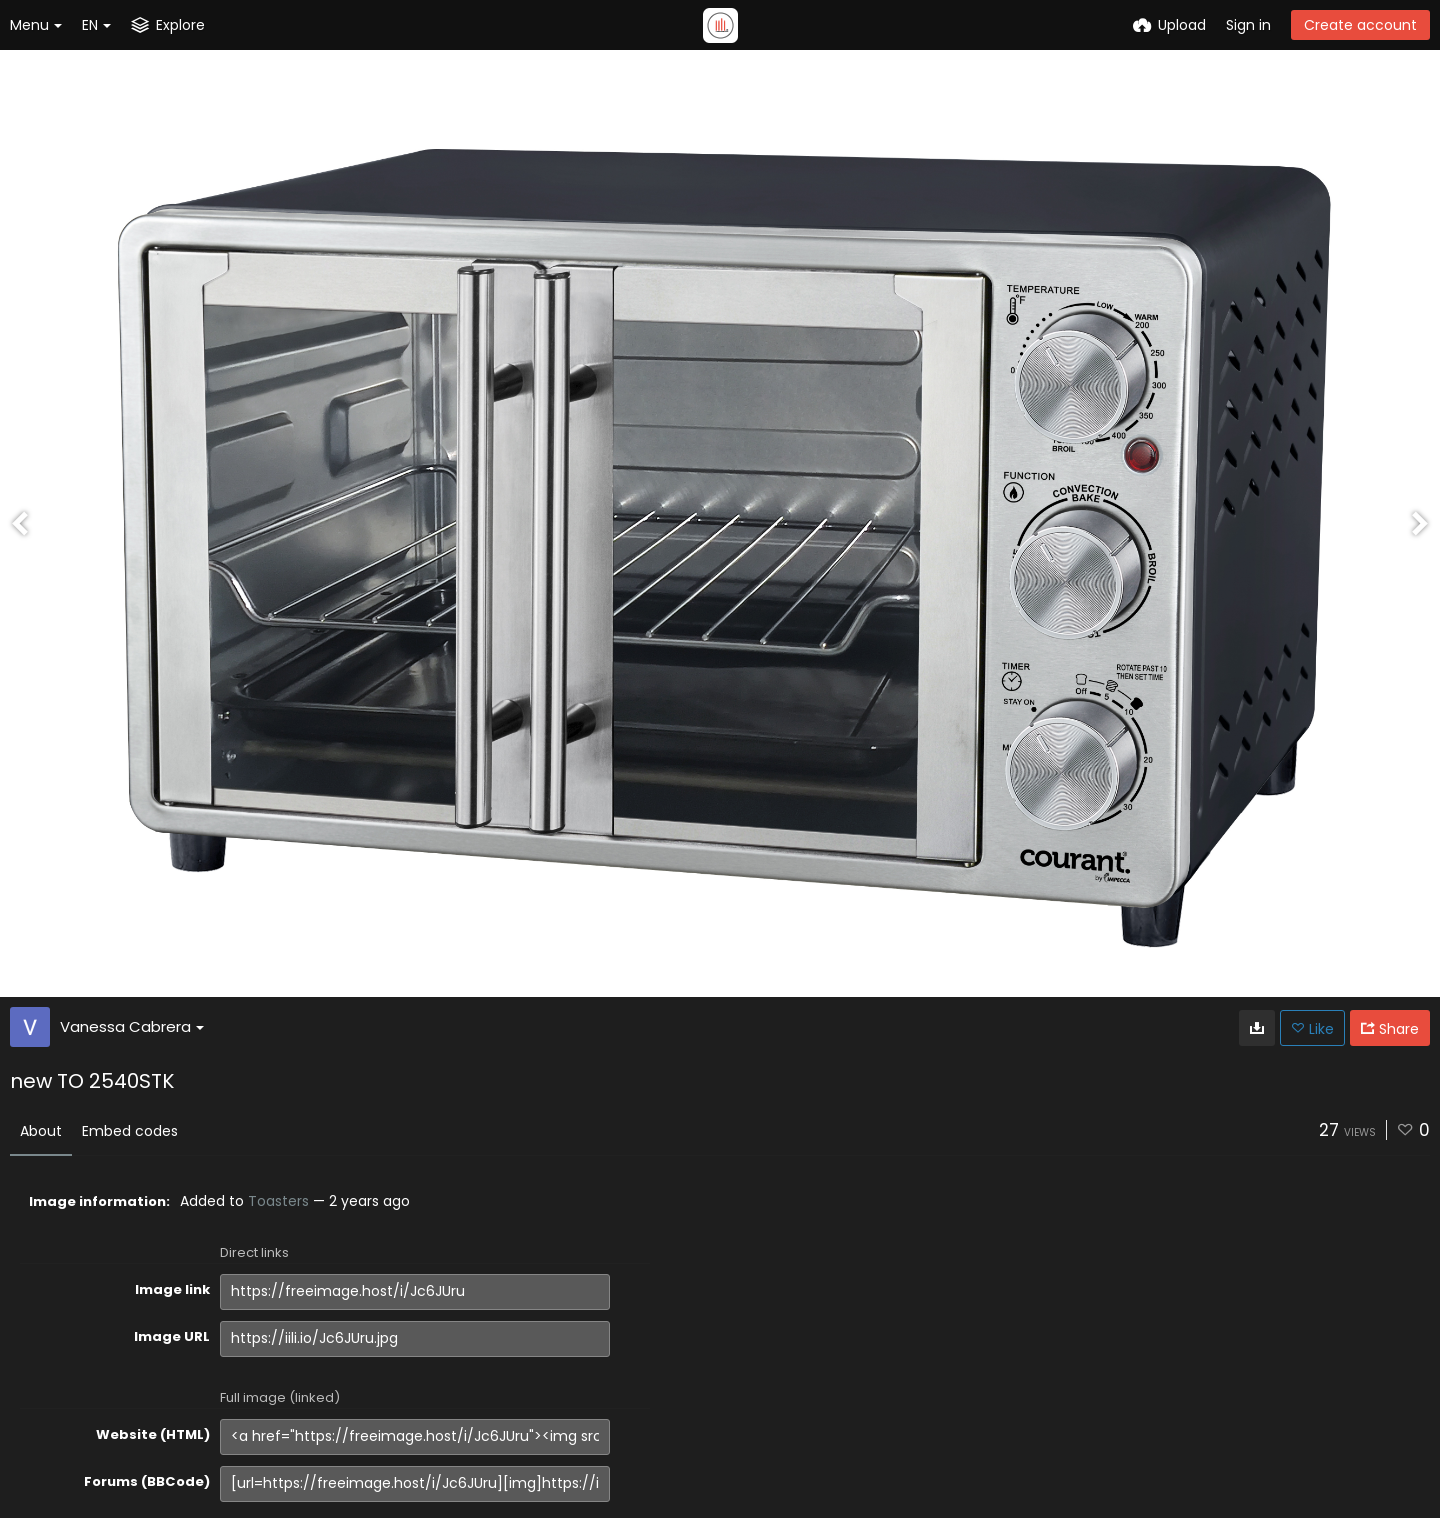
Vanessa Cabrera (132, 1026)
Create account (1360, 25)
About (41, 1131)
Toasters (278, 1201)
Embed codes (130, 1131)
